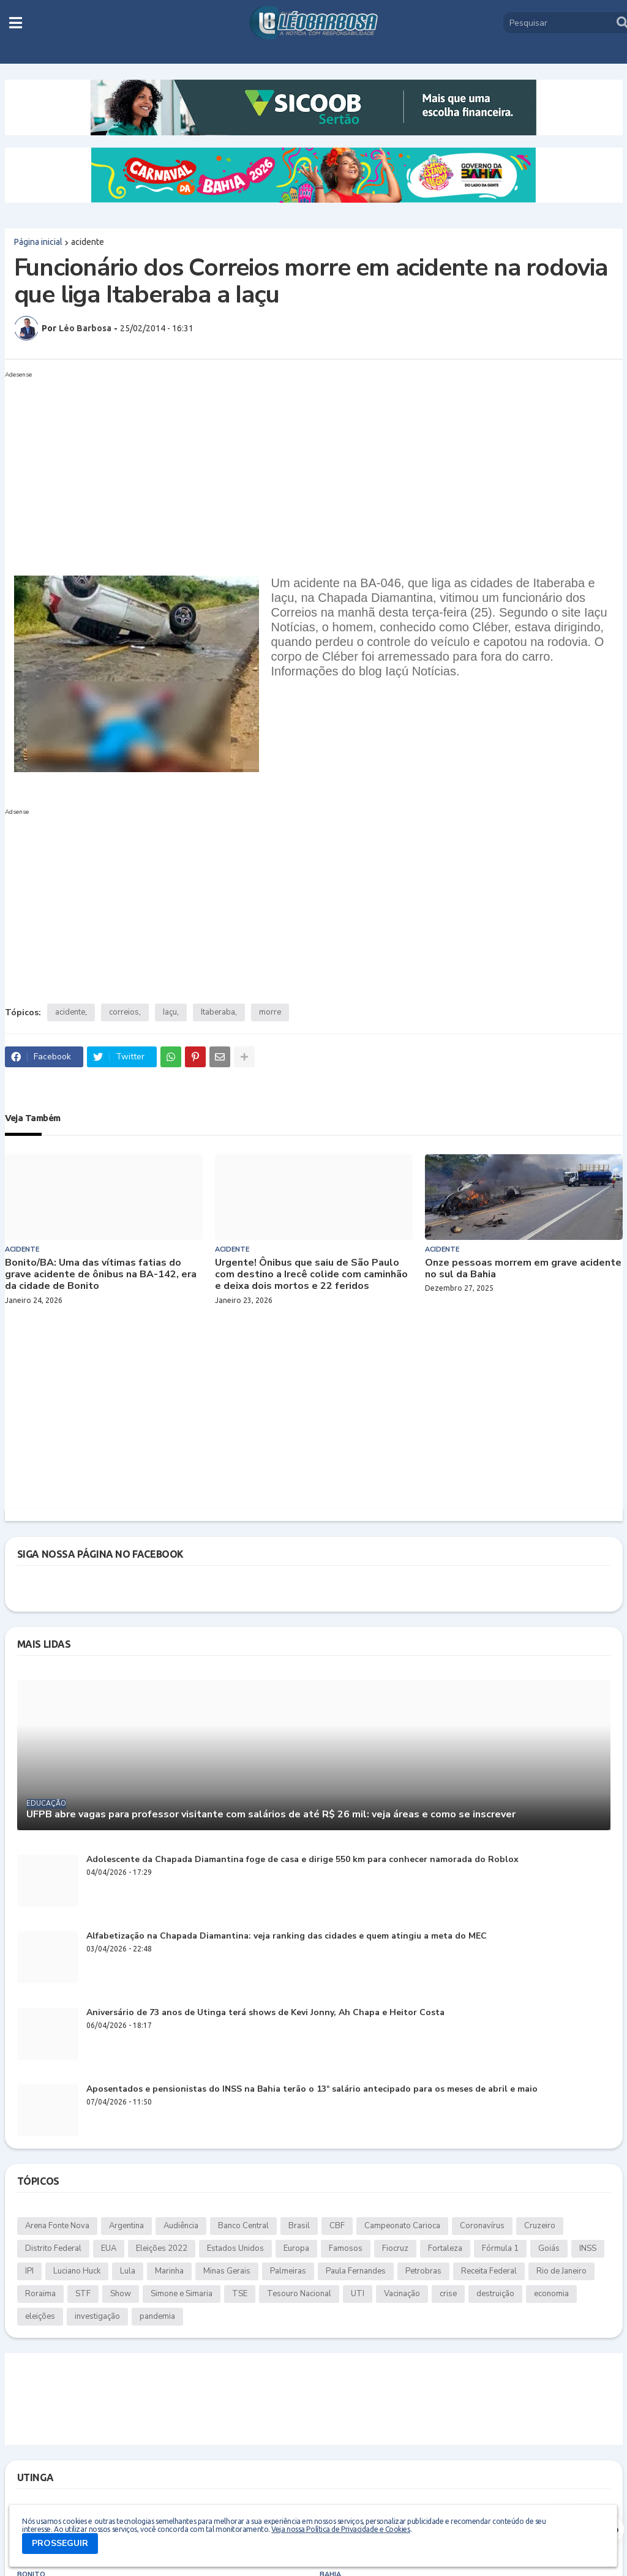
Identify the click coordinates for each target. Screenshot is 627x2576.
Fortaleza (445, 2248)
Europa (296, 2248)
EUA (108, 2248)
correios (124, 1012)
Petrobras (423, 2271)
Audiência (180, 2225)
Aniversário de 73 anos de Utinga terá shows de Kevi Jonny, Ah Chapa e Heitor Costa (265, 2013)
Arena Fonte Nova (57, 2225)
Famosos (345, 2248)
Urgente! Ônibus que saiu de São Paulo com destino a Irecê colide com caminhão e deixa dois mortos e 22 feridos (311, 1275)
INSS (587, 2248)
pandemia (157, 2316)
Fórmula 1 (500, 2248)
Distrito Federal (53, 2248)
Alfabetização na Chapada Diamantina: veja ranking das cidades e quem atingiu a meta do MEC (286, 1936)
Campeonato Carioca (402, 2225)
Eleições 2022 (161, 2248)
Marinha (169, 2271)
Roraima (40, 2293)
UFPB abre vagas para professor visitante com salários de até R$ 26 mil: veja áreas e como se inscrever (271, 1814)
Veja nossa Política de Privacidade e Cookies (340, 2529)
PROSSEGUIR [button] (60, 2543)
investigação (97, 2316)
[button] (15, 22)
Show (120, 2293)
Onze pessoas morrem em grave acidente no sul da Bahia (523, 1268)
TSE (239, 2293)
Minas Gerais (226, 2271)
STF (83, 2293)
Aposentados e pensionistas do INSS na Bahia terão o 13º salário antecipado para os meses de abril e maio (312, 2089)
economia (551, 2293)
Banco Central (243, 2225)
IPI (29, 2271)
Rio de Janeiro (561, 2271)
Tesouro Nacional (299, 2293)
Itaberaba (218, 1012)
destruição (495, 2293)
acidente (87, 242)
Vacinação (402, 2293)
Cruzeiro (539, 2225)
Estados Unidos (235, 2248)
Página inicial (38, 242)
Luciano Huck (76, 2271)
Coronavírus (482, 2225)
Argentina (126, 2225)
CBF (337, 2225)
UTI (357, 2293)
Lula (127, 2271)
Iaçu (170, 1012)
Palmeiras (288, 2271)
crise (448, 2293)
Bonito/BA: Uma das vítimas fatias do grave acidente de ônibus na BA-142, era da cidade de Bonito (101, 1275)
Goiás (549, 2248)
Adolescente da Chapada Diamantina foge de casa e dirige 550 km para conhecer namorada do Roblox (302, 1860)
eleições (40, 2316)
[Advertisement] (301, 468)
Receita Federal (489, 2271)
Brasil (299, 2225)
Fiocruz (395, 2248)
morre (270, 1012)
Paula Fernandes (356, 2271)
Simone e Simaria (181, 2293)
